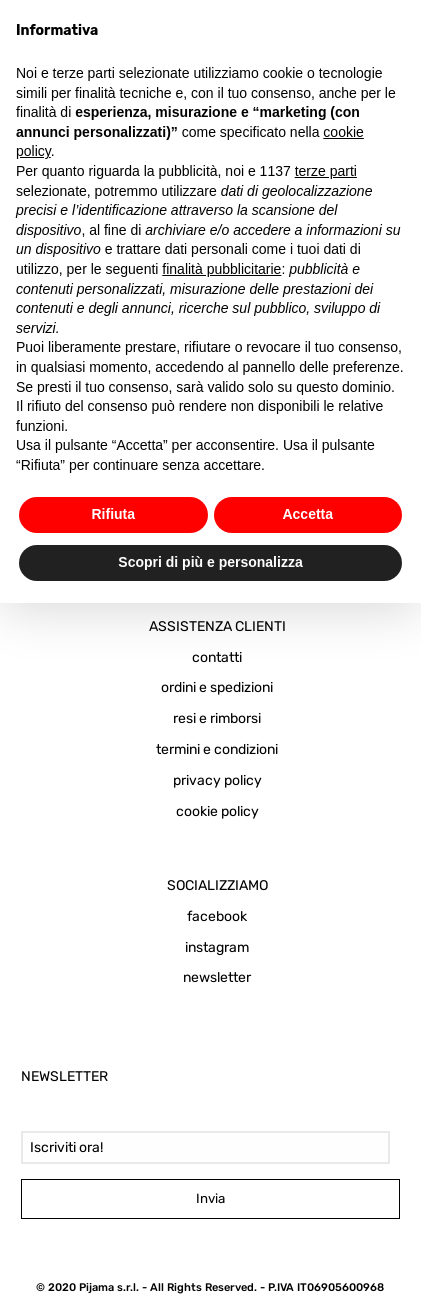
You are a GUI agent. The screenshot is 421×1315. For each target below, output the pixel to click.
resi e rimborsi (217, 718)
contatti (217, 657)
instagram (217, 947)
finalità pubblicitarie (221, 269)
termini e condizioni (217, 749)
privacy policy (217, 780)
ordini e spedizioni (217, 687)
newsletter (217, 977)
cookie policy (217, 811)
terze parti (326, 171)
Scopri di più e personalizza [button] (210, 562)
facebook (217, 916)
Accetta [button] (307, 514)
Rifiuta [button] (113, 514)
